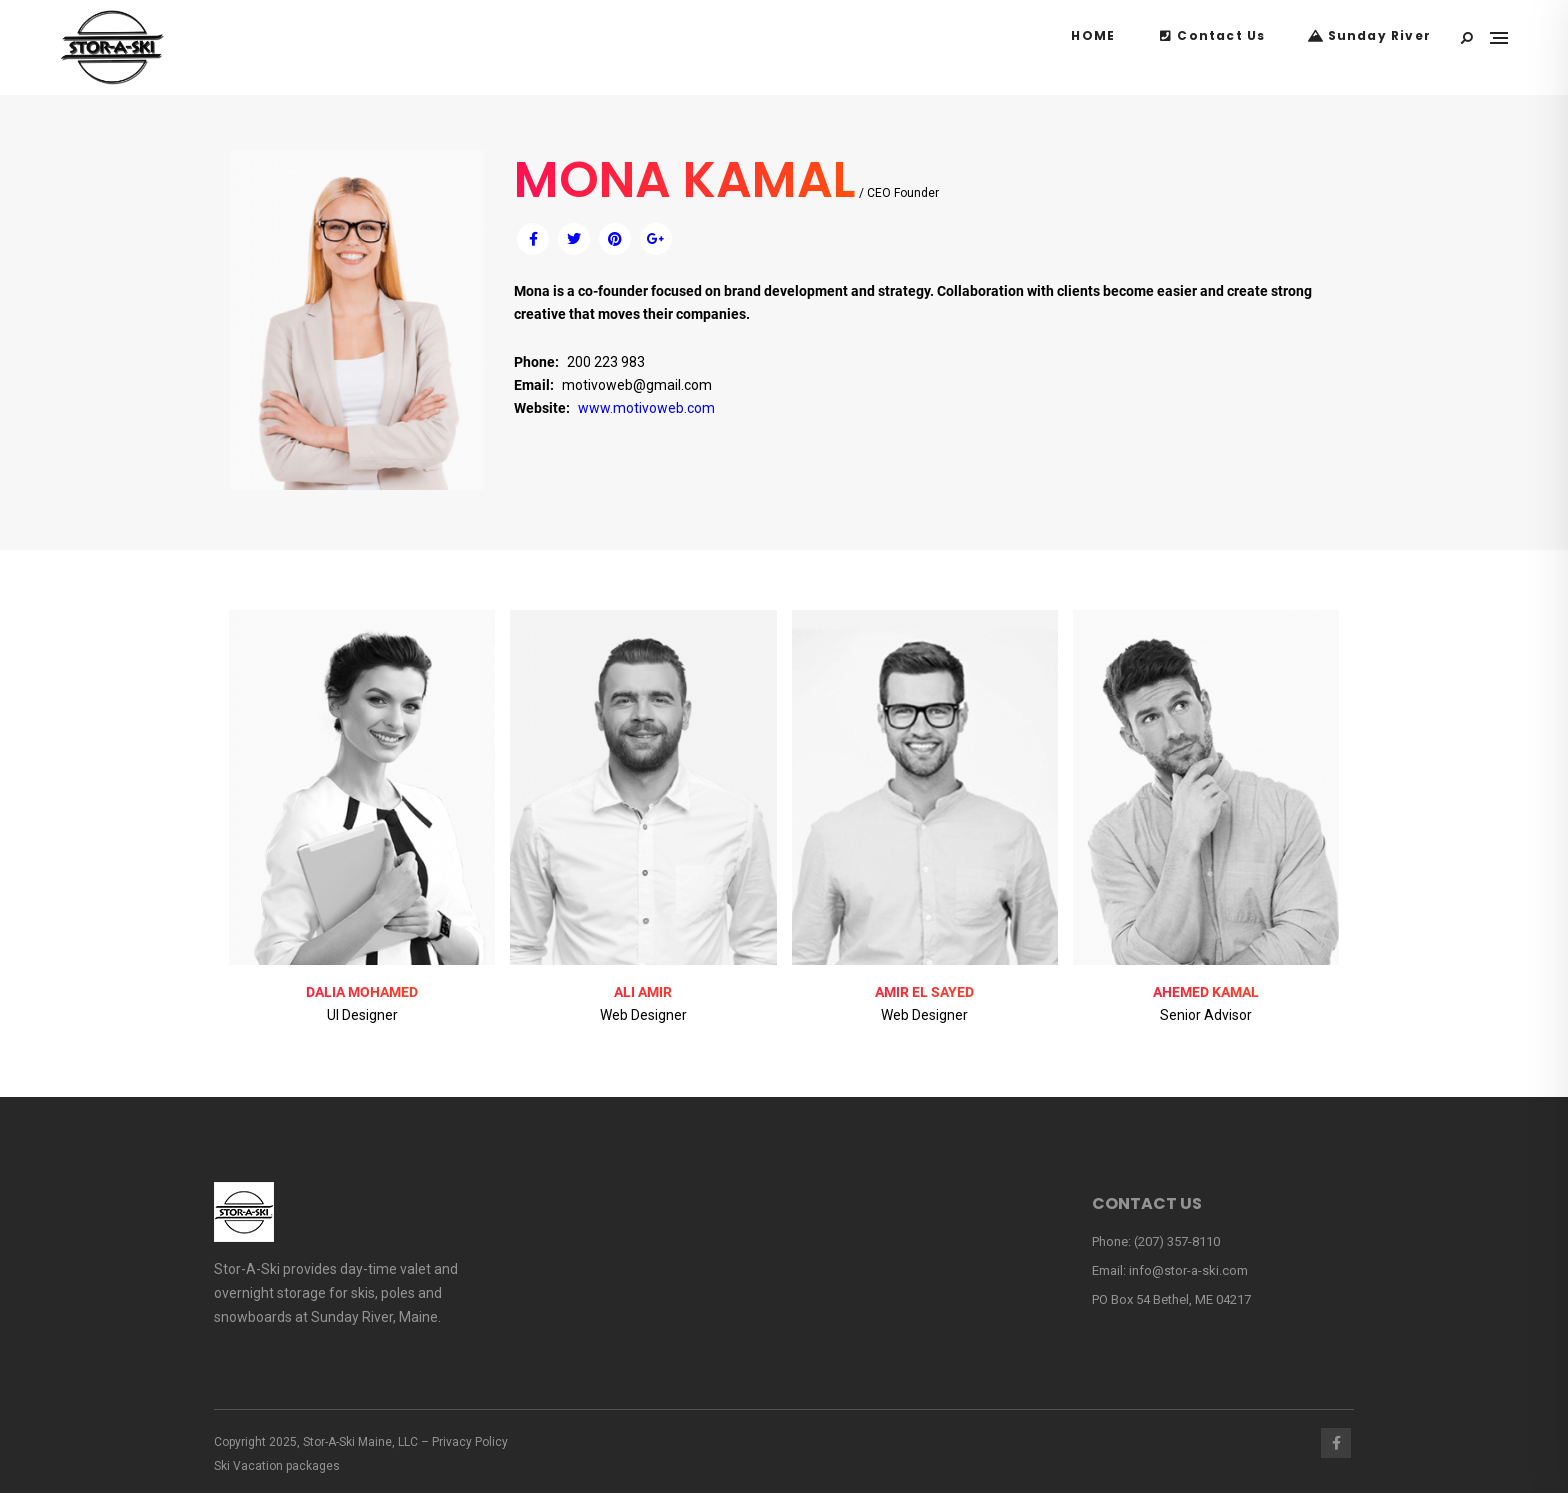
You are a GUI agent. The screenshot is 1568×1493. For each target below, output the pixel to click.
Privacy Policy (470, 1442)
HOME (1093, 35)
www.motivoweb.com (646, 408)
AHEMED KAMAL (1206, 992)
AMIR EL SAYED (924, 992)
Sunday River (1369, 35)
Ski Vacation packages (277, 1466)
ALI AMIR (643, 992)
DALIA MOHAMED (362, 992)
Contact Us (1211, 35)
